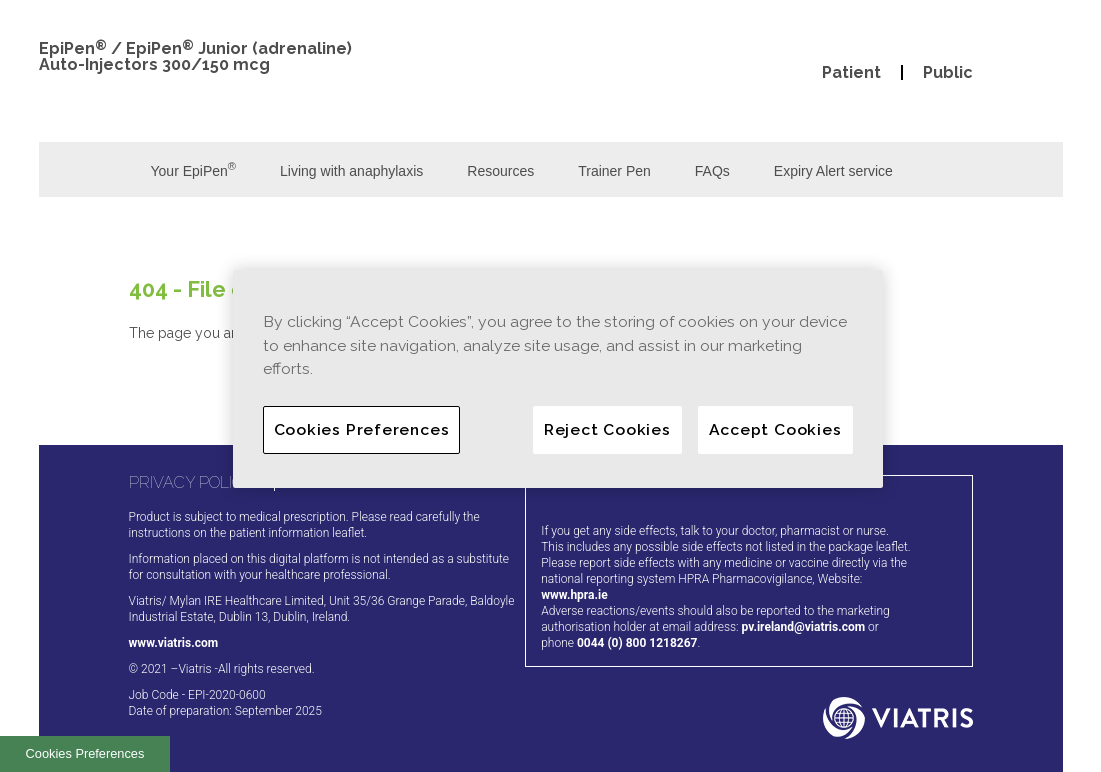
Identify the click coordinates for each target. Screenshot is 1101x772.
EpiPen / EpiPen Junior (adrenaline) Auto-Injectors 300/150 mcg (195, 56)
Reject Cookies (607, 429)
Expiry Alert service (833, 171)
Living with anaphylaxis (351, 171)
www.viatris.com (174, 643)
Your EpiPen (194, 169)
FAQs (712, 171)
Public (948, 72)
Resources (500, 171)
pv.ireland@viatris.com (804, 627)
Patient (851, 72)
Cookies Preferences (85, 753)
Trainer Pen (614, 171)
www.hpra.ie (574, 595)
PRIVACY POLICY (191, 482)
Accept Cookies (775, 429)
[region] (558, 379)
